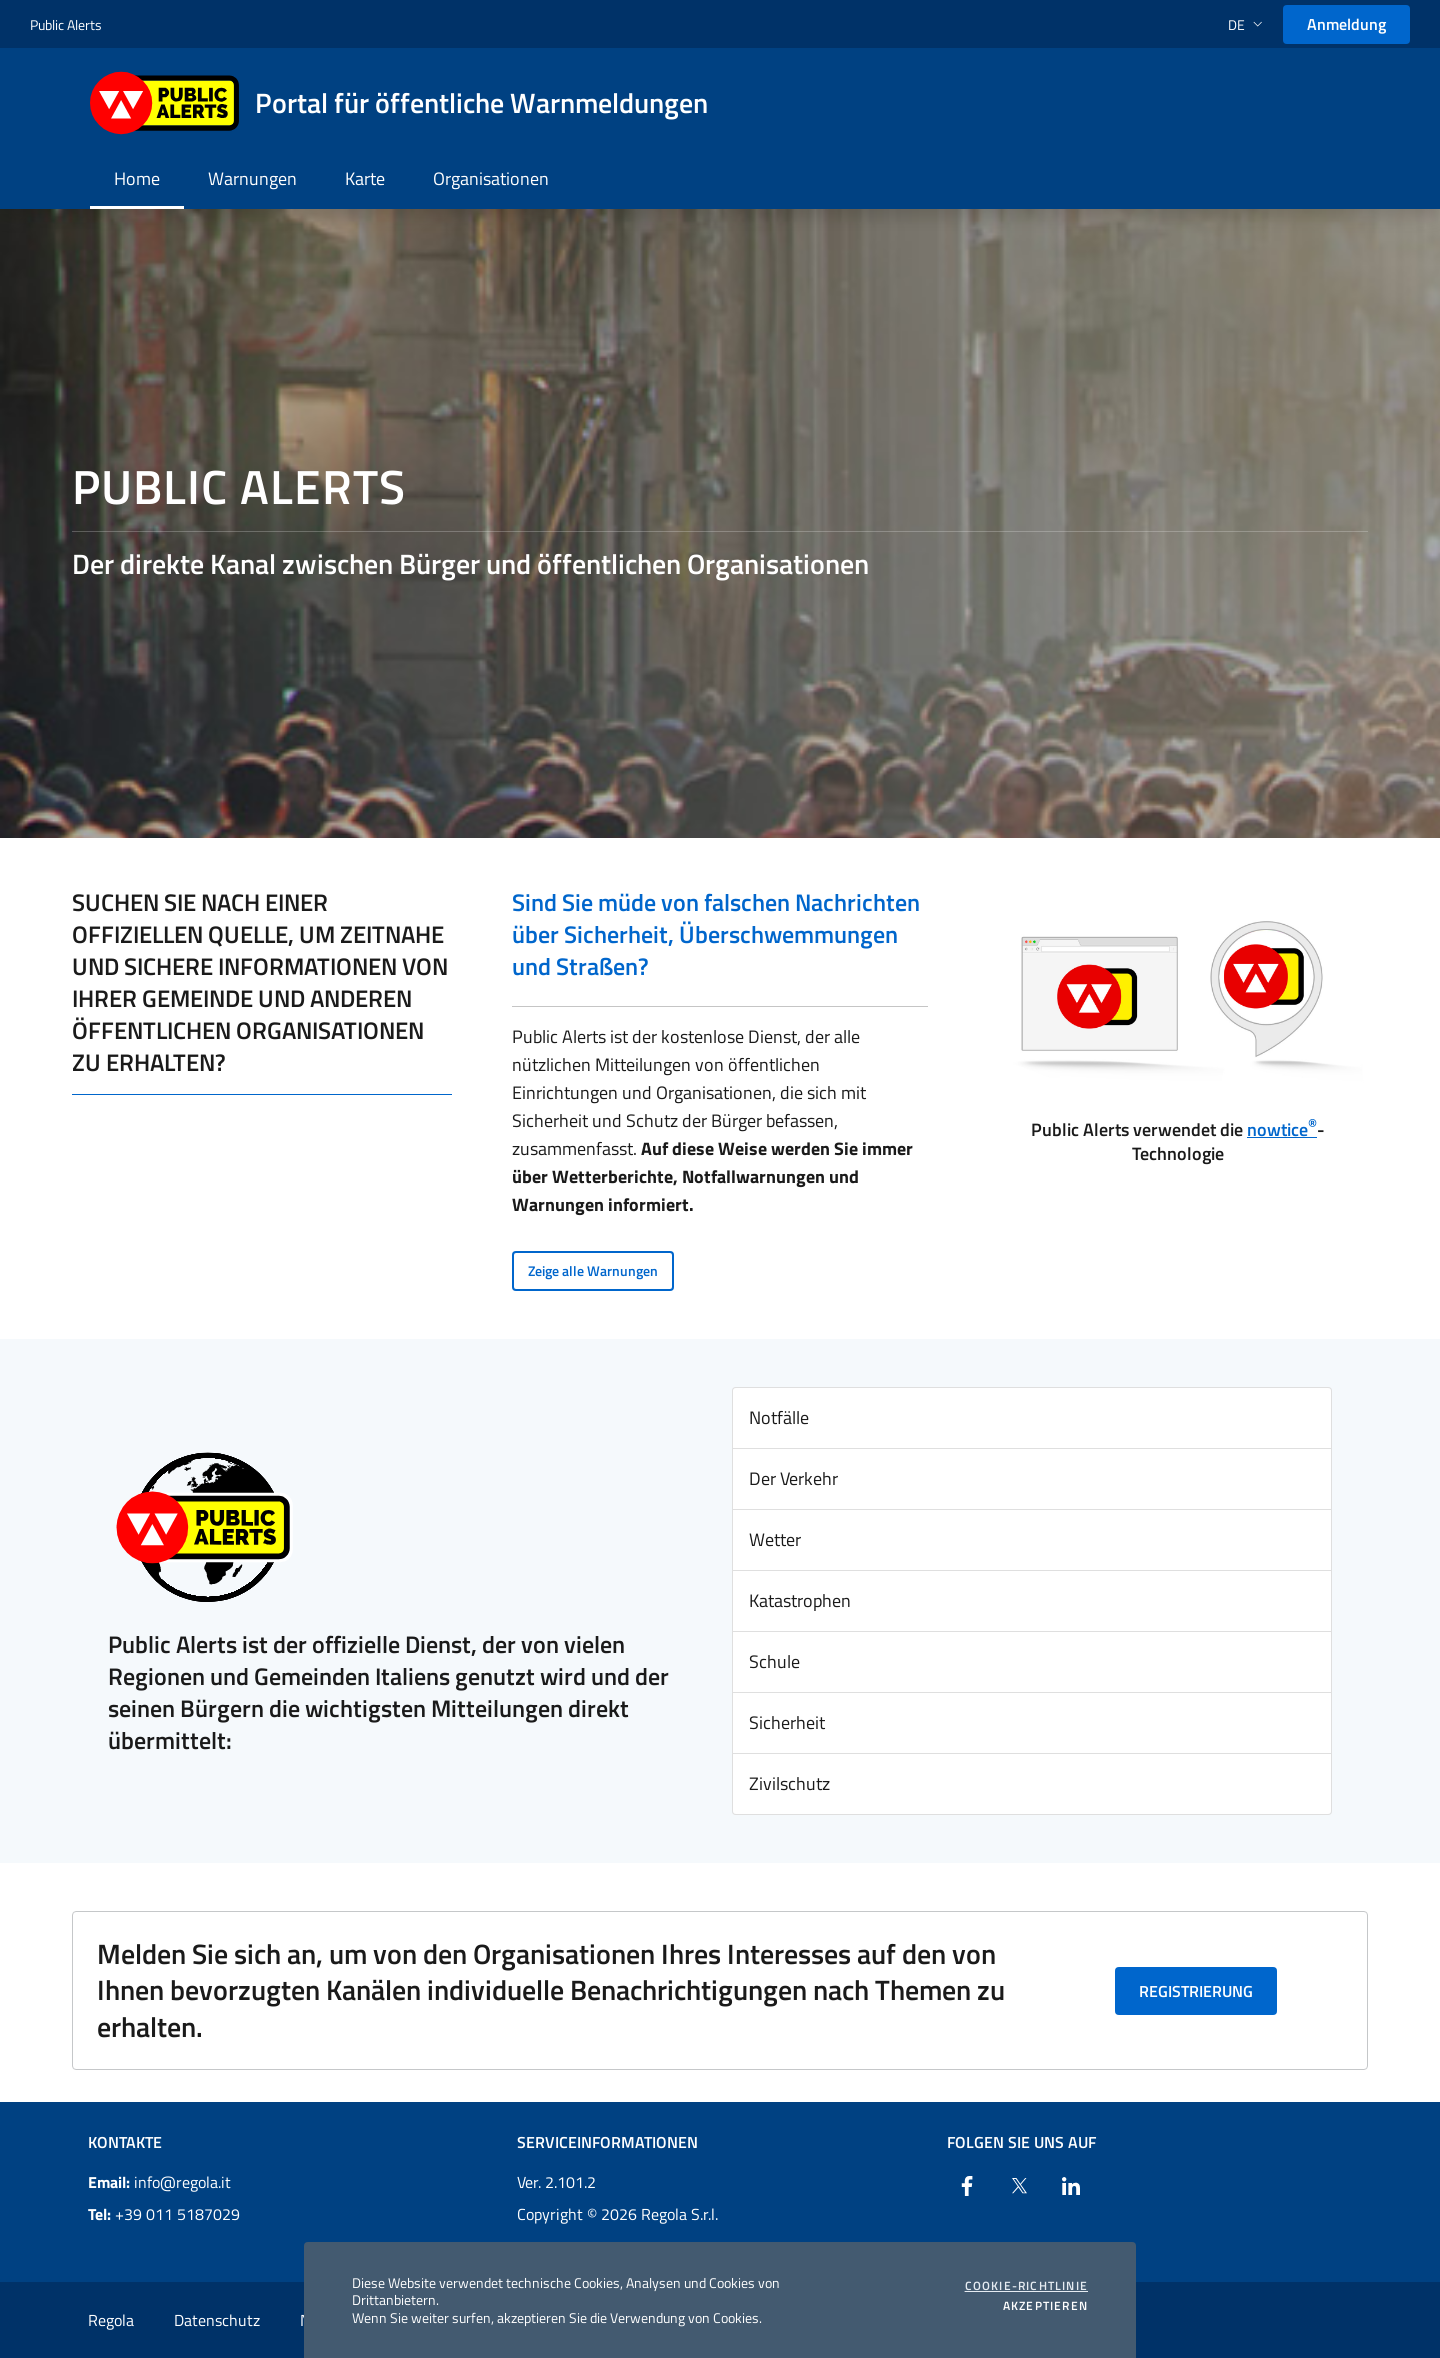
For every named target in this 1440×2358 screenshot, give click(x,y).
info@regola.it (159, 2182)
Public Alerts (66, 24)
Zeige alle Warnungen (593, 1270)
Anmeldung (1346, 24)
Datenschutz (217, 2320)
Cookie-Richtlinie (1026, 2286)
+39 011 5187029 (164, 2214)
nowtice (1282, 1129)
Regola (111, 2320)
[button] (1247, 24)
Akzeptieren (1045, 2306)
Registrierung (1196, 1991)
